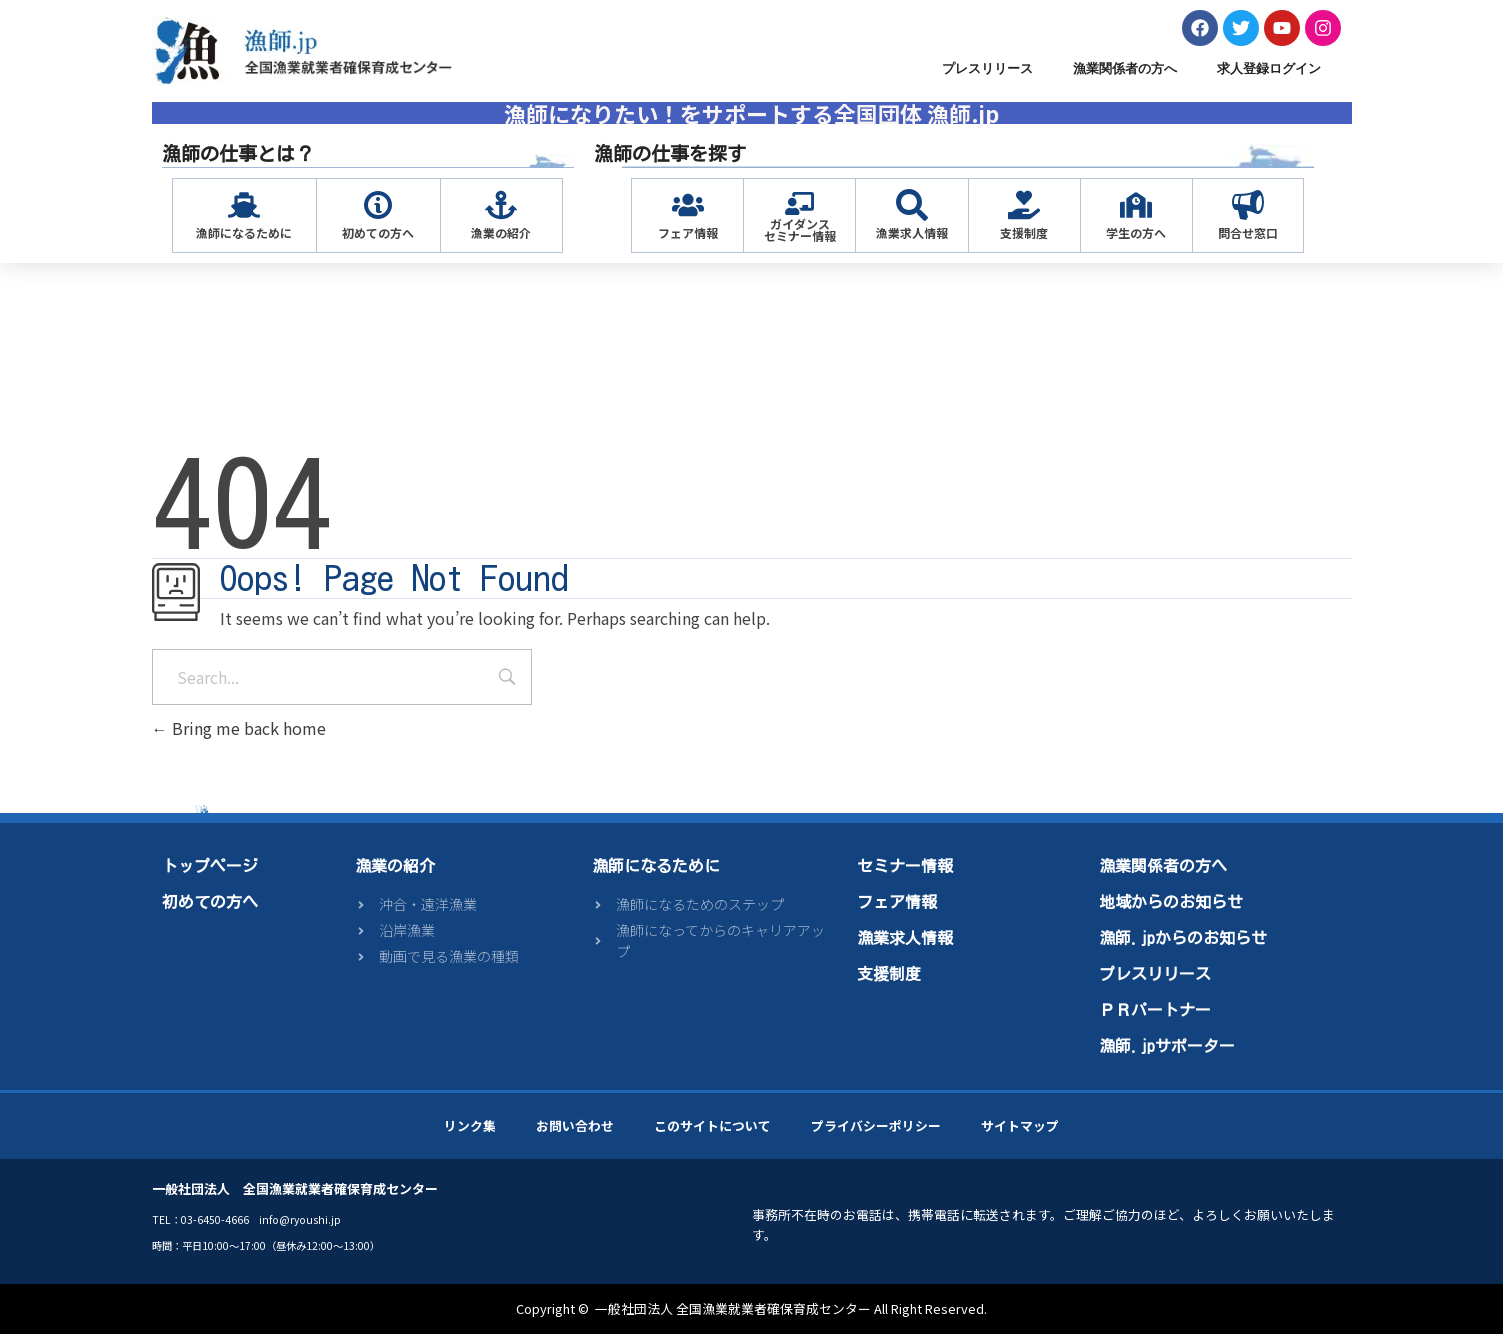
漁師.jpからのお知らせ (1183, 938)
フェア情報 (688, 232)
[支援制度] (1024, 205)
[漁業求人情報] (912, 205)
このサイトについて (712, 1125)
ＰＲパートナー (1155, 1010)
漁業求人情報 (912, 232)
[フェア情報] (688, 205)
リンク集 (470, 1125)
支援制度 (1024, 232)
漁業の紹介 (501, 232)
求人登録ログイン (1269, 68)
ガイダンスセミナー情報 (800, 229)
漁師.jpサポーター (1167, 1046)
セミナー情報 (905, 866)
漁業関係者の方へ (1125, 68)
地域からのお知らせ (1171, 902)
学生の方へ (1136, 232)
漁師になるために (244, 232)
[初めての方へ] (378, 205)
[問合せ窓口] (1248, 205)
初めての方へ (378, 232)
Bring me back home (239, 728)
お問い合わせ (575, 1125)
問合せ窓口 (1248, 232)
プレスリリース (987, 68)
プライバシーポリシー (876, 1125)
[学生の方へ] (1136, 205)
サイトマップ (1020, 1125)
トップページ (210, 866)
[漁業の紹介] (501, 205)
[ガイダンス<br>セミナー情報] (799, 203)
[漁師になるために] (244, 205)
